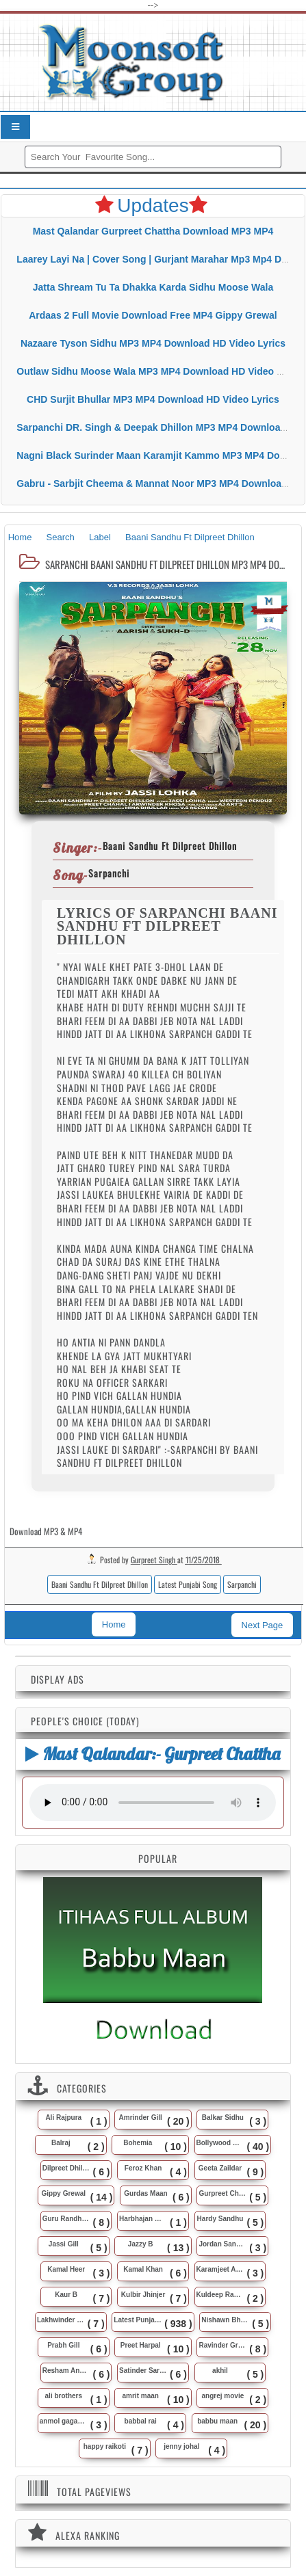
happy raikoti (105, 2446)
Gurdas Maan (145, 2193)
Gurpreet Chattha (222, 2193)
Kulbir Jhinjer (143, 2294)
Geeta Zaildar (220, 2168)
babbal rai (141, 2421)
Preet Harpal (140, 2345)
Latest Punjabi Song (187, 1584)
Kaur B (66, 2294)
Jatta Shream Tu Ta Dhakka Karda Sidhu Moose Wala (153, 287)
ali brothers (63, 2396)
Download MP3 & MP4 (46, 1531)
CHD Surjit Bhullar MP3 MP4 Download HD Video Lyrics (153, 399)
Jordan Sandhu (222, 2244)
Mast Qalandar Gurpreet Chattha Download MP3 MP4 (153, 231)
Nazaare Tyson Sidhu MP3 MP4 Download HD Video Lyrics (153, 343)
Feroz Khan (143, 2168)
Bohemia (137, 2143)
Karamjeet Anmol (220, 2269)
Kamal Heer (66, 2269)
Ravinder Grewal (222, 2345)
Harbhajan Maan (143, 2218)
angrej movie (223, 2396)
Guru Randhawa (66, 2218)
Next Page (262, 1625)
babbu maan (217, 2421)
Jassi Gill (64, 2244)
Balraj (61, 2143)
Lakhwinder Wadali (61, 2320)
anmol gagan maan (64, 2421)
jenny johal (181, 2446)
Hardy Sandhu (220, 2218)
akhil (220, 2370)
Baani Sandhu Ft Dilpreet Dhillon (99, 1584)
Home (114, 1624)
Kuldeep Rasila (220, 2294)
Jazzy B (140, 2244)
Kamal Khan (143, 2269)
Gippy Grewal (64, 2193)
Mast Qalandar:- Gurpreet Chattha (152, 1754)
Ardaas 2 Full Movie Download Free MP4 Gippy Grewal (153, 315)
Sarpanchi (242, 1584)
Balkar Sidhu (223, 2117)
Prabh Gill (63, 2345)
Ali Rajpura (63, 2117)
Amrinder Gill (140, 2117)
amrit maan (141, 2396)
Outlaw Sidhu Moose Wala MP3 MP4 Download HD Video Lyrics (160, 371)
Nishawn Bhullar (225, 2320)
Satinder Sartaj (143, 2370)
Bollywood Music (220, 2143)
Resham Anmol (66, 2370)
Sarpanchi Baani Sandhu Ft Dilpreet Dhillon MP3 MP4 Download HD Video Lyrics (164, 564)
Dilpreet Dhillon (66, 2168)
